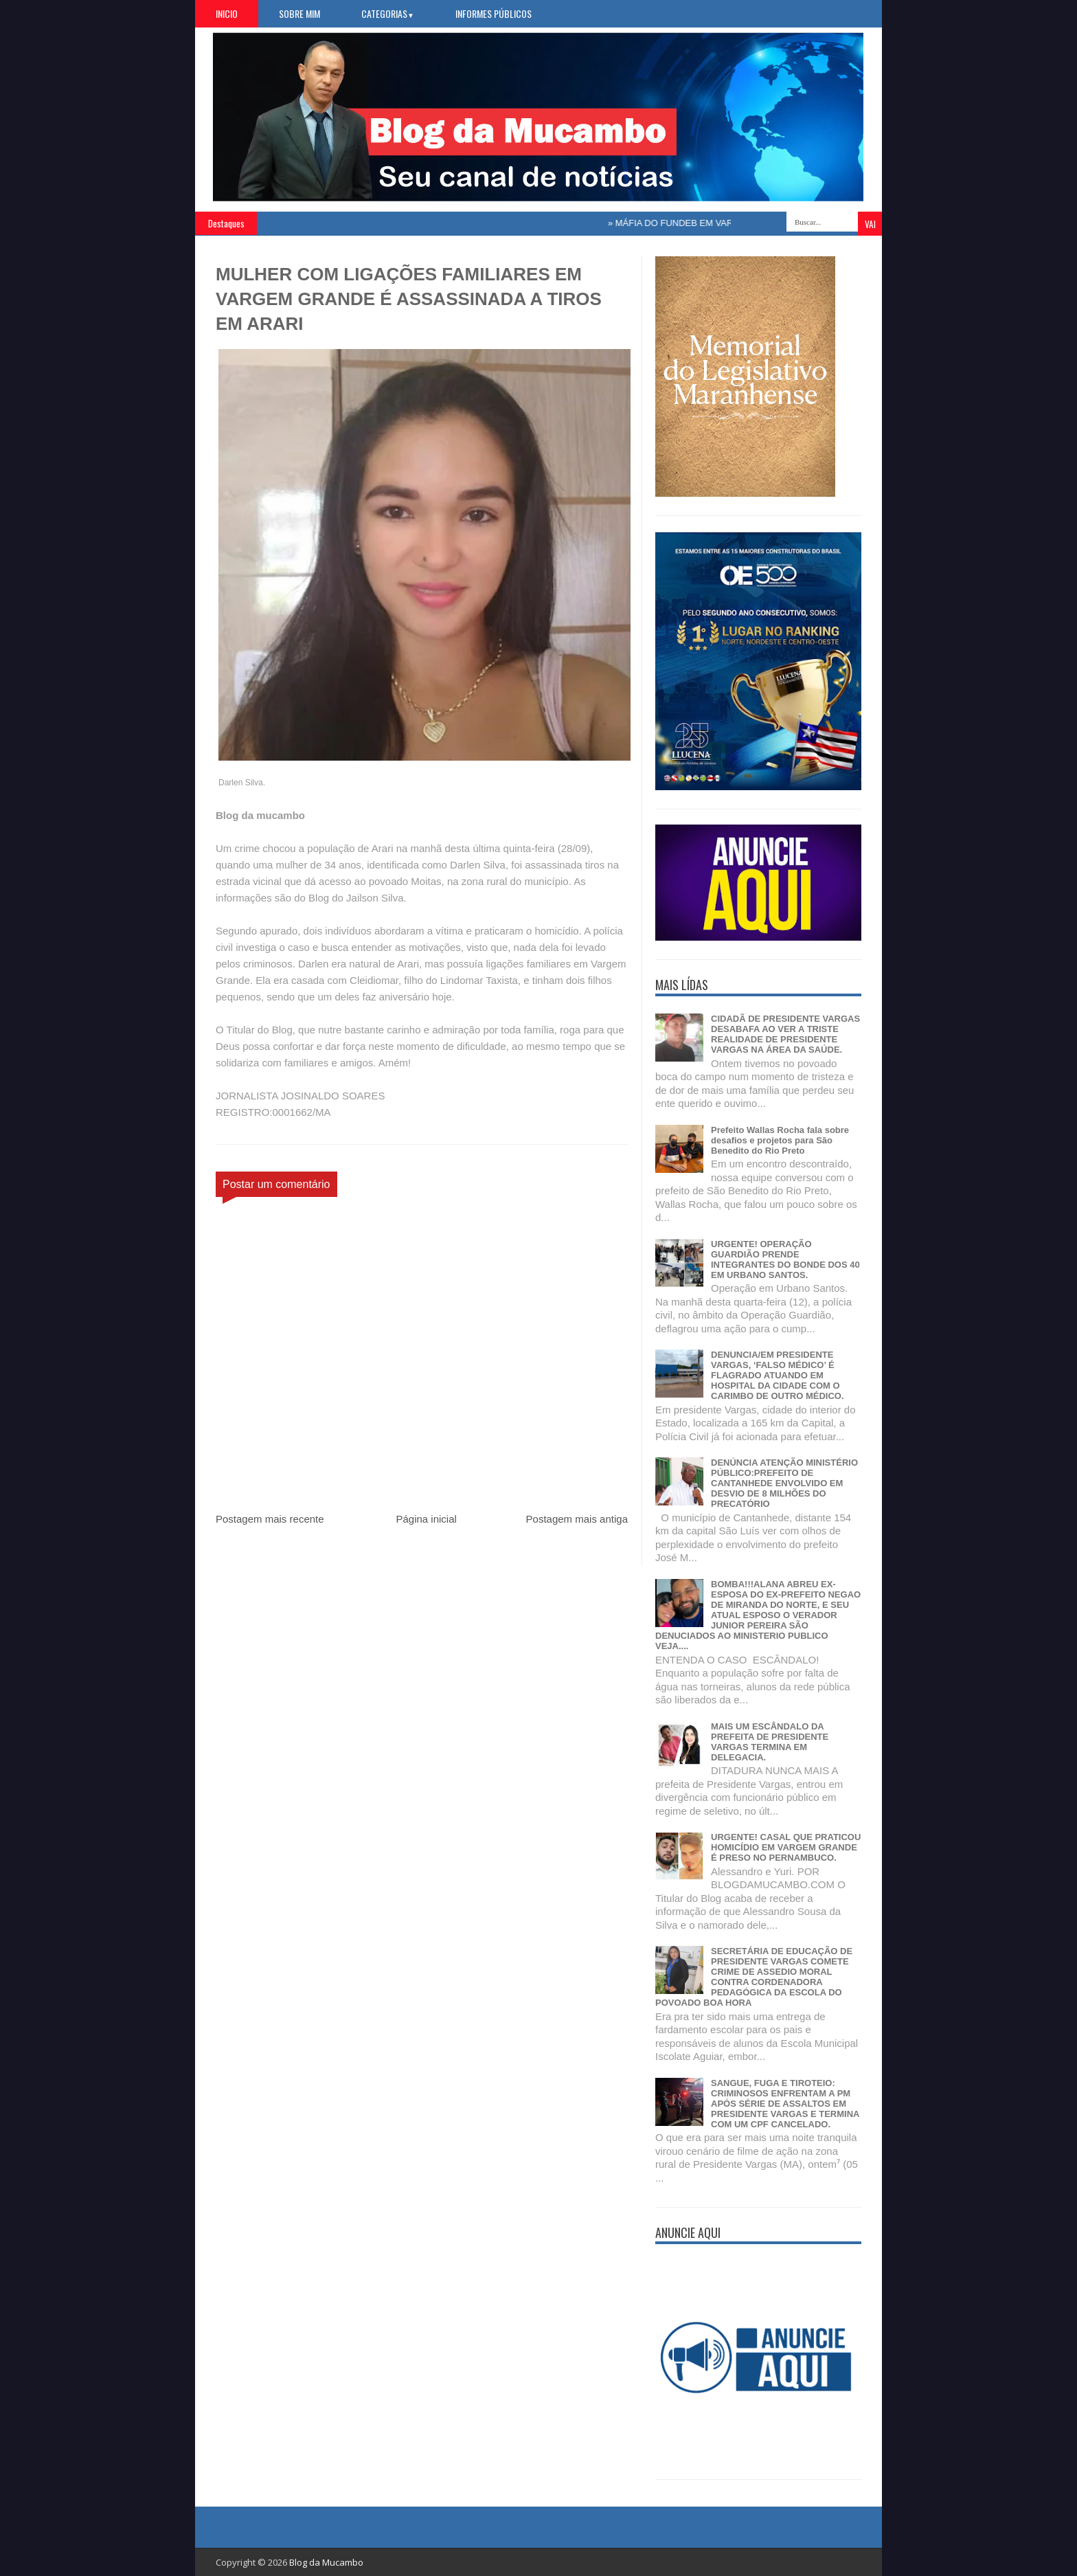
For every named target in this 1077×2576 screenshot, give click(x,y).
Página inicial (426, 1519)
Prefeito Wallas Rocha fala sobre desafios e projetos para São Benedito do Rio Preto (780, 1140)
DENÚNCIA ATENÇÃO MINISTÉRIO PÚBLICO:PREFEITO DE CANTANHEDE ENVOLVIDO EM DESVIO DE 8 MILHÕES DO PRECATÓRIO (784, 1483)
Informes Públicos (493, 13)
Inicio (227, 13)
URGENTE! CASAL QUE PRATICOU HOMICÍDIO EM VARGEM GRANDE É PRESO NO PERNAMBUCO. (786, 1847)
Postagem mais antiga (577, 1519)
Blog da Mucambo (326, 2562)
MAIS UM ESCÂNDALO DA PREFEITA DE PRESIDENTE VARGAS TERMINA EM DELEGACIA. (769, 1741)
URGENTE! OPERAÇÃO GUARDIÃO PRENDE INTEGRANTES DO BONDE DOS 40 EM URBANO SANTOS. (785, 1259)
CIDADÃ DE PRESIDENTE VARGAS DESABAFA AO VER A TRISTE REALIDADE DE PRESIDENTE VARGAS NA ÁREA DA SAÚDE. (785, 1034)
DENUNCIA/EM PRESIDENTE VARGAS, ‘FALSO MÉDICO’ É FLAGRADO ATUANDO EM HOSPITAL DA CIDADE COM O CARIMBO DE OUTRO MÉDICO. (777, 1375)
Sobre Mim (299, 13)
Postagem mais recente (270, 1519)
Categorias (387, 13)
